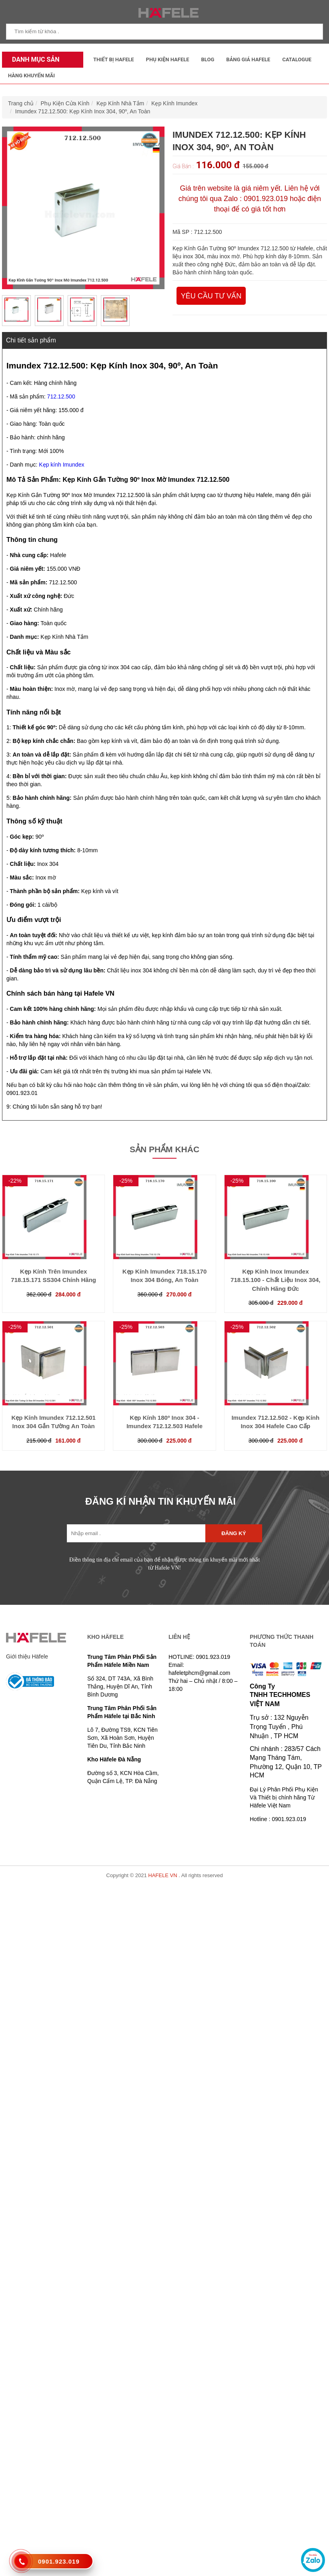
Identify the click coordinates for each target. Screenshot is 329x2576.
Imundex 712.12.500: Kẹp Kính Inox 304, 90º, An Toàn (82, 111)
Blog (208, 59)
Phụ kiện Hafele (167, 59)
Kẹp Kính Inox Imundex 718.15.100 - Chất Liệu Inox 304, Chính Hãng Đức (275, 1280)
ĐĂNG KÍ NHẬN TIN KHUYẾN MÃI (160, 1501)
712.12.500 (61, 396)
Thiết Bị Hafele (113, 59)
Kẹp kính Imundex (61, 464)
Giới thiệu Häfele (27, 1656)
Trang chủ (21, 103)
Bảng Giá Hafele (248, 59)
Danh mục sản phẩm (33, 62)
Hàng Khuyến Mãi (31, 75)
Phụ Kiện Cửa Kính (65, 103)
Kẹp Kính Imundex (174, 103)
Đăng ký (233, 1533)
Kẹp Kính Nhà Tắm (120, 103)
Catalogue (296, 59)
